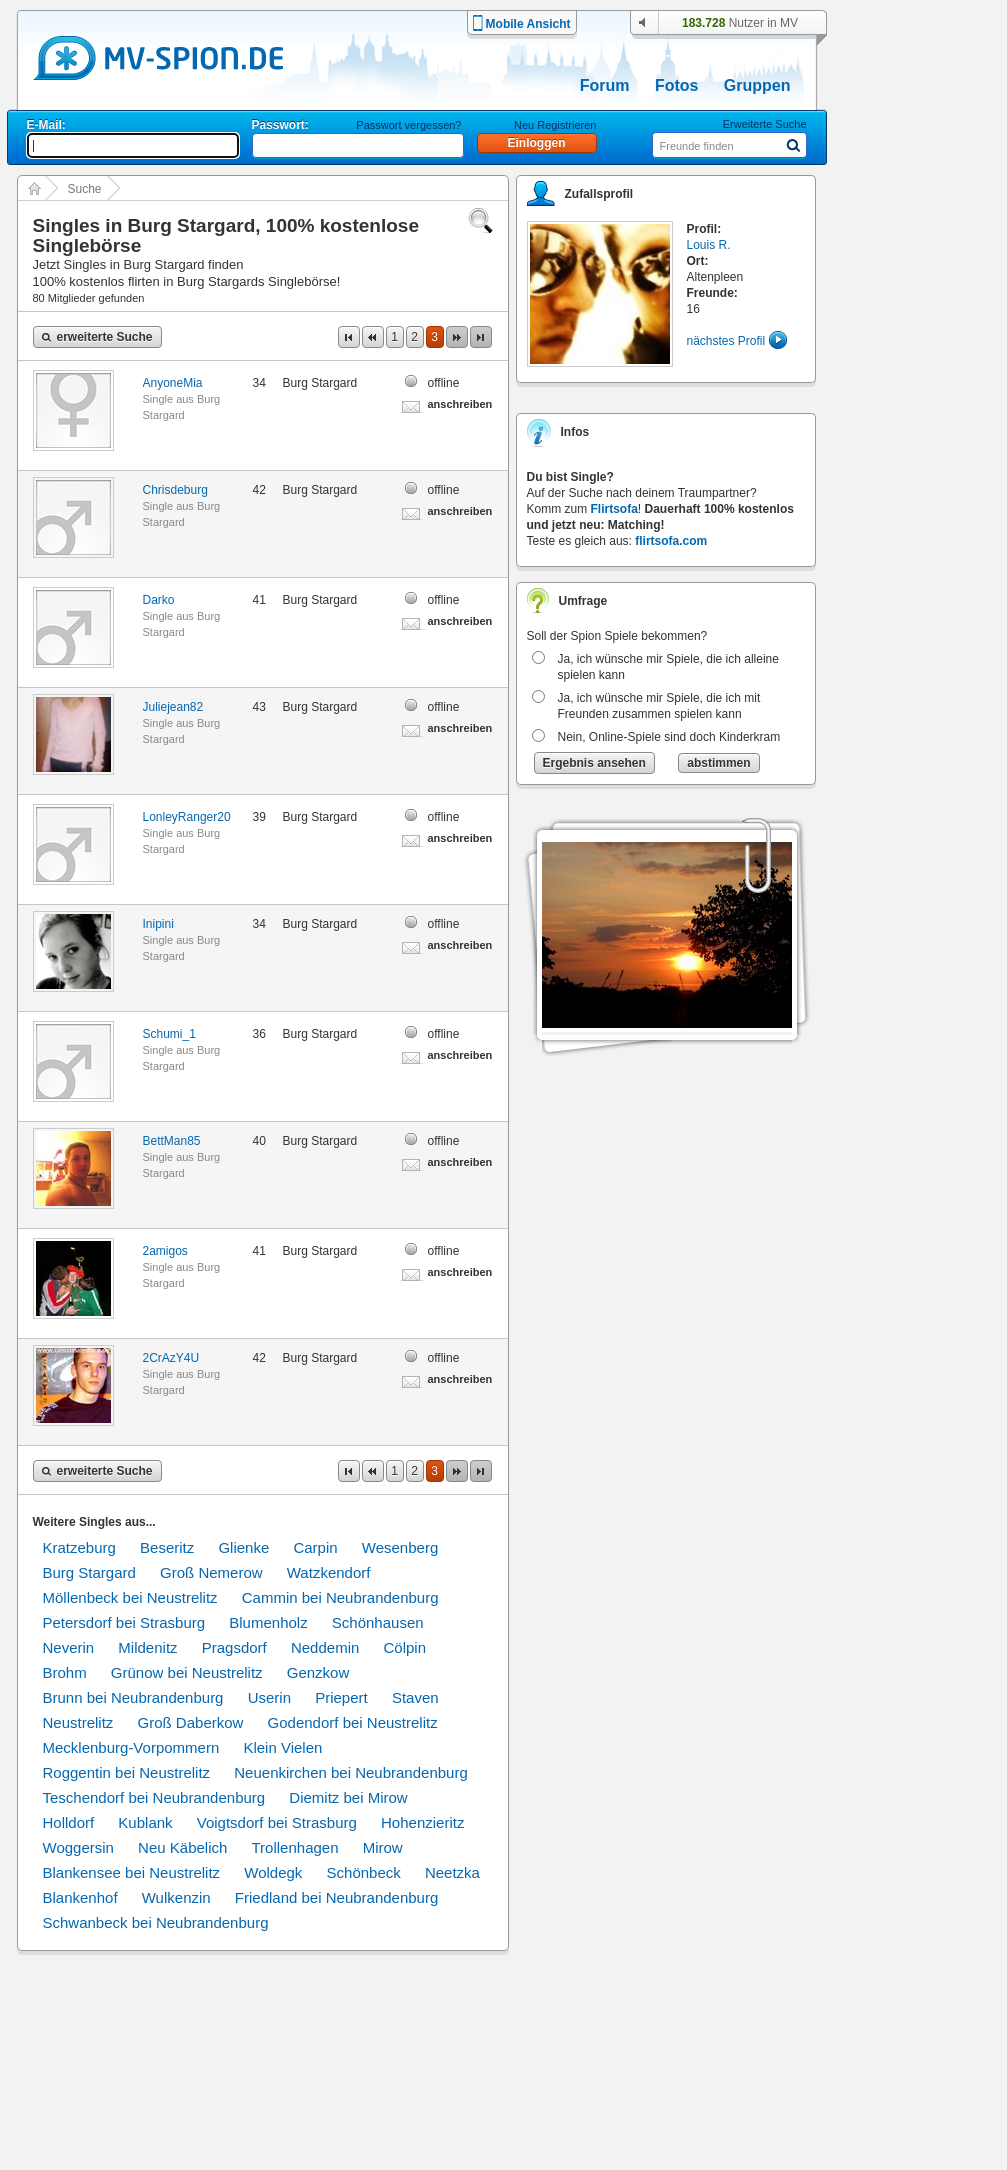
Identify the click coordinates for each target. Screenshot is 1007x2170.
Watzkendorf (329, 1572)
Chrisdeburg (175, 490)
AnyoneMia (173, 383)
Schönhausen (378, 1622)
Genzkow (318, 1672)
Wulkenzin (176, 1897)
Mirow (383, 1847)
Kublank (145, 1822)
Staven (415, 1697)
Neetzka (452, 1872)
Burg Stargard (89, 1572)
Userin (269, 1697)
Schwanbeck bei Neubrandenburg (156, 1922)
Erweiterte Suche (765, 124)
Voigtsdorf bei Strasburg (277, 1822)
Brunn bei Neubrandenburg (133, 1697)
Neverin (69, 1647)
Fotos (677, 85)
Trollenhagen (295, 1847)
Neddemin (325, 1647)
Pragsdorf (234, 1647)
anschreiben (460, 404)
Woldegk (273, 1872)
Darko (159, 600)
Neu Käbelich (182, 1847)
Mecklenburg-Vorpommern (131, 1747)
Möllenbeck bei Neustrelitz (130, 1597)
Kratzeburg (79, 1547)
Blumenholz (268, 1622)
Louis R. (709, 245)
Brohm (65, 1672)
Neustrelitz (78, 1722)
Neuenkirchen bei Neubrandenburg (351, 1772)
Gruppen (757, 85)
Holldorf (69, 1822)
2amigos (165, 1251)
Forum (605, 85)
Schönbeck (364, 1872)
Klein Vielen (282, 1747)
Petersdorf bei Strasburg (124, 1622)
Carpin (315, 1547)
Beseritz (167, 1547)
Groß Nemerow (211, 1572)
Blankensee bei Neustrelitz (132, 1872)
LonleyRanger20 (187, 817)
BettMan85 (172, 1141)
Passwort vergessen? (408, 125)
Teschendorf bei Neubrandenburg (154, 1797)
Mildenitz (147, 1647)
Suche (85, 189)
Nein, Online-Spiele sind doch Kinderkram (669, 737)
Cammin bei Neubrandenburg (340, 1597)
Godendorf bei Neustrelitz (353, 1722)
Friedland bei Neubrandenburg (336, 1897)
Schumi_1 (169, 1034)
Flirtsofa (614, 509)
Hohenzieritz (422, 1822)
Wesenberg (400, 1547)
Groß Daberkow (191, 1722)
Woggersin (78, 1847)
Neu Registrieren (555, 125)
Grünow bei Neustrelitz (187, 1672)
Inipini (158, 924)
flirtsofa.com (671, 541)
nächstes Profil (726, 341)
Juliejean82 (173, 707)
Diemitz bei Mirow (348, 1797)
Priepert (341, 1697)
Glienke (243, 1547)
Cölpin (404, 1647)
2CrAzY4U (171, 1358)
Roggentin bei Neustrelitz (127, 1772)
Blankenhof (80, 1897)
